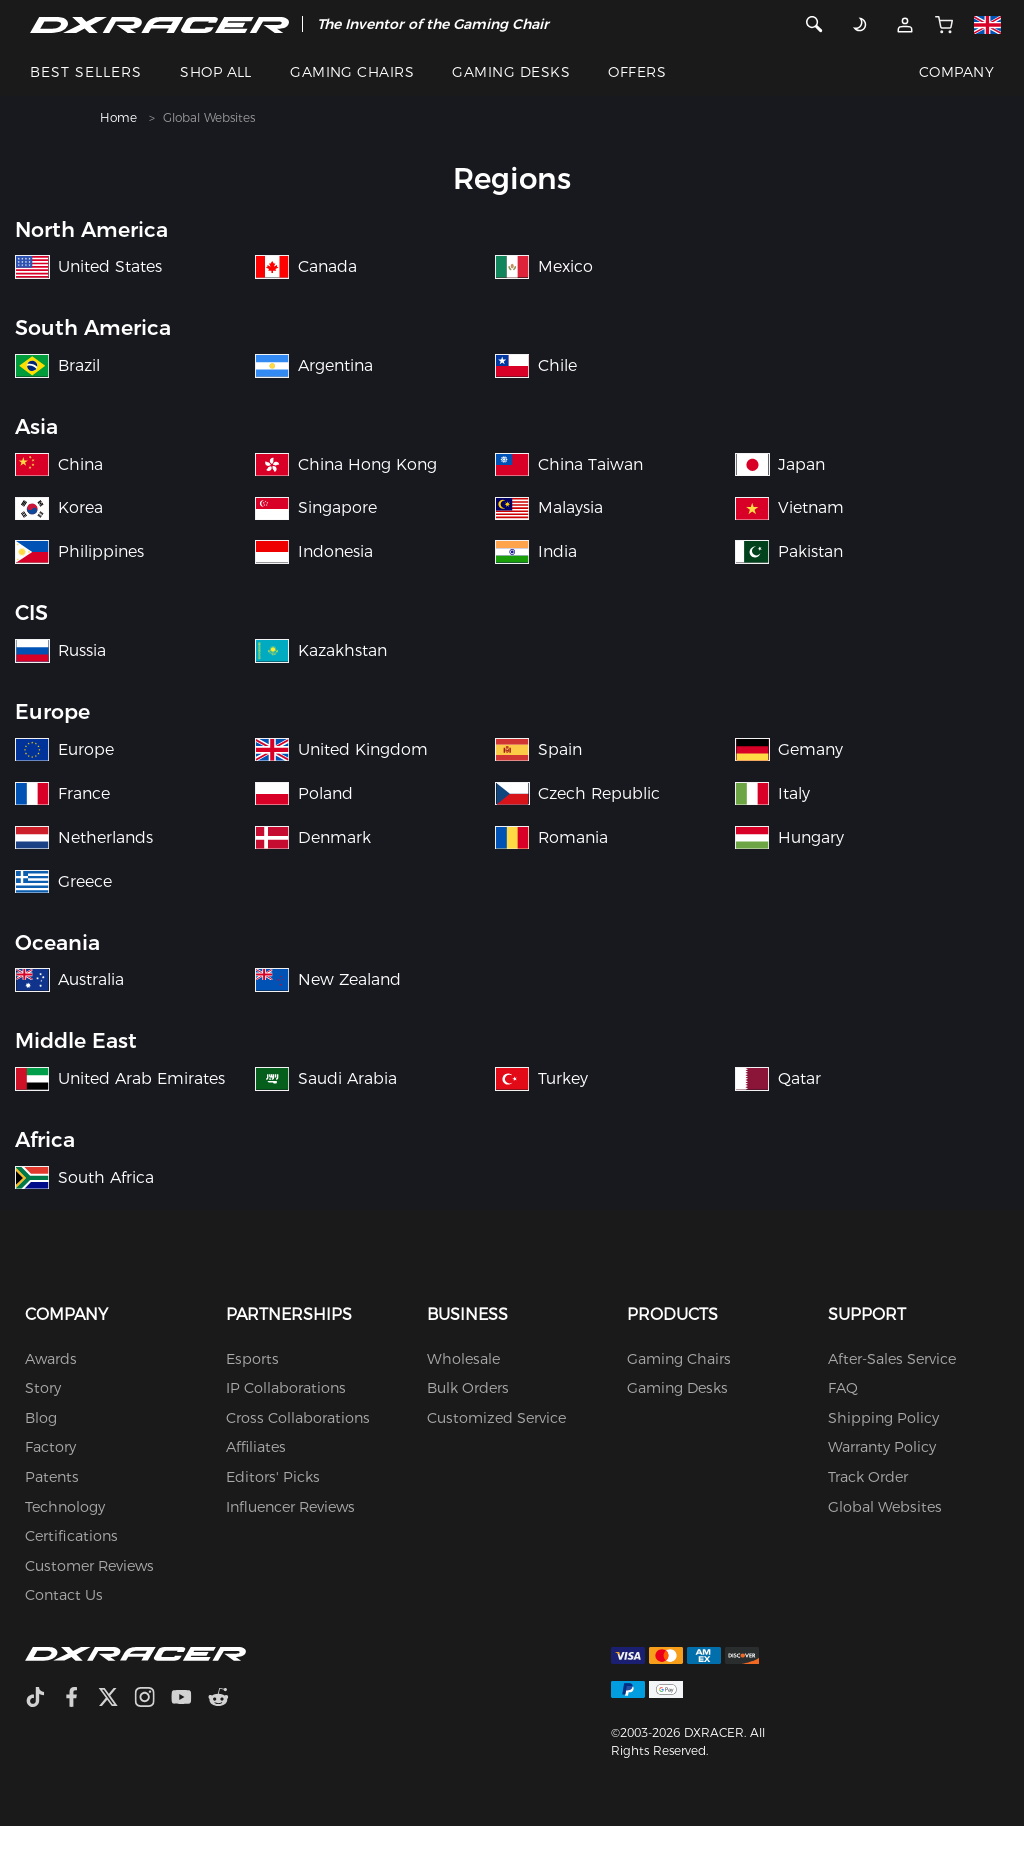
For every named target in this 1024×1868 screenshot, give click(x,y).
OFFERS (637, 72)
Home (118, 117)
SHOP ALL (216, 72)
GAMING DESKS (511, 72)
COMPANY (956, 72)
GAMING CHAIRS (352, 72)
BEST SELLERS (86, 72)
